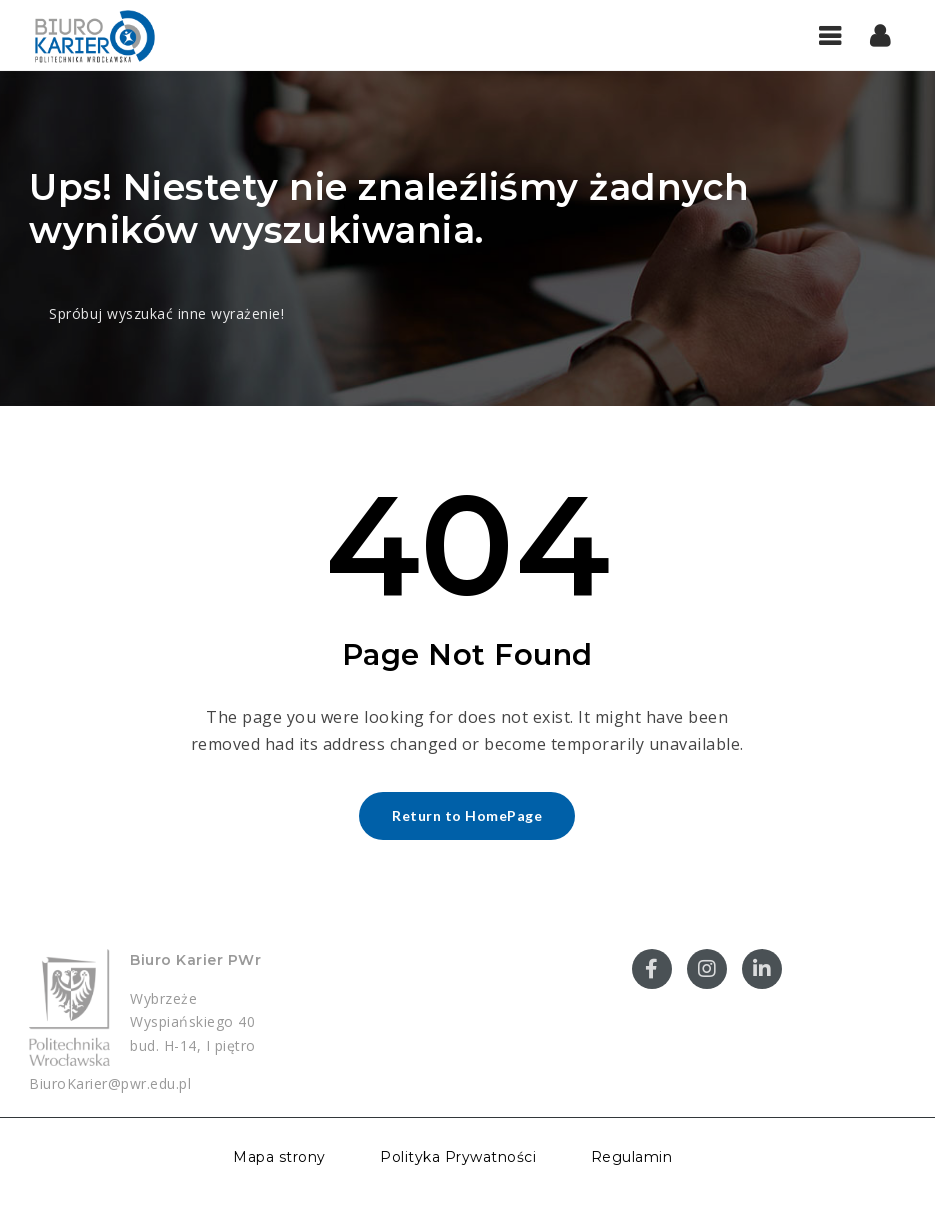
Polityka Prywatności (458, 1157)
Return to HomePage (467, 815)
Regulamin (632, 1157)
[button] (880, 35)
